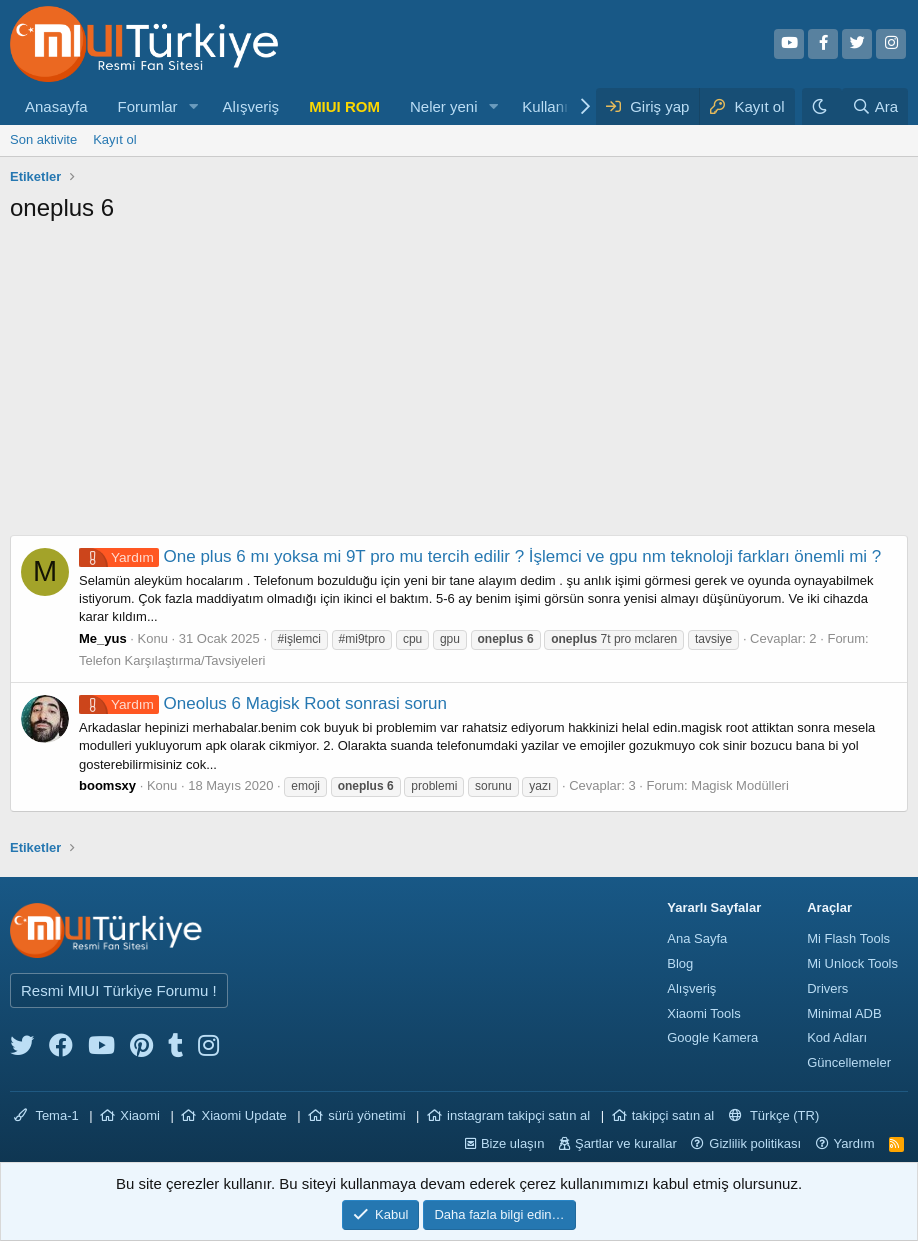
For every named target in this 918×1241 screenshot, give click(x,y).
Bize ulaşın (513, 1143)
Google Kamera (712, 1037)
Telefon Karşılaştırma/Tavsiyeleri (172, 660)
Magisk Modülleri (740, 785)
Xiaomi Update (243, 1115)
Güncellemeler (849, 1062)
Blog (680, 963)
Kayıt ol (114, 139)
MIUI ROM (344, 106)
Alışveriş (250, 106)
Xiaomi (140, 1115)
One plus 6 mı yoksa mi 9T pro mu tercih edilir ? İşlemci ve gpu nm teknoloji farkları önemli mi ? (480, 556)
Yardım (854, 1143)
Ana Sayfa (697, 938)
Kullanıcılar (559, 106)
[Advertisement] (459, 385)
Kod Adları (837, 1037)
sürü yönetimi (366, 1115)
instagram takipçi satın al (518, 1115)
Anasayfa (56, 106)
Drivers (827, 988)
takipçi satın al (673, 1115)
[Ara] (875, 106)
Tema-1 (46, 1115)
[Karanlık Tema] (822, 106)
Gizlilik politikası (755, 1143)
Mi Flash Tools (848, 938)
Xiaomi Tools (703, 1013)
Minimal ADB (844, 1013)
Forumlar (148, 106)
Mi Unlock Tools (852, 963)
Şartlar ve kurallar (626, 1143)
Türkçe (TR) (774, 1115)
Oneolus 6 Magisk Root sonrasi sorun (263, 703)
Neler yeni (444, 106)
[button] (193, 106)
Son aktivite (43, 139)
